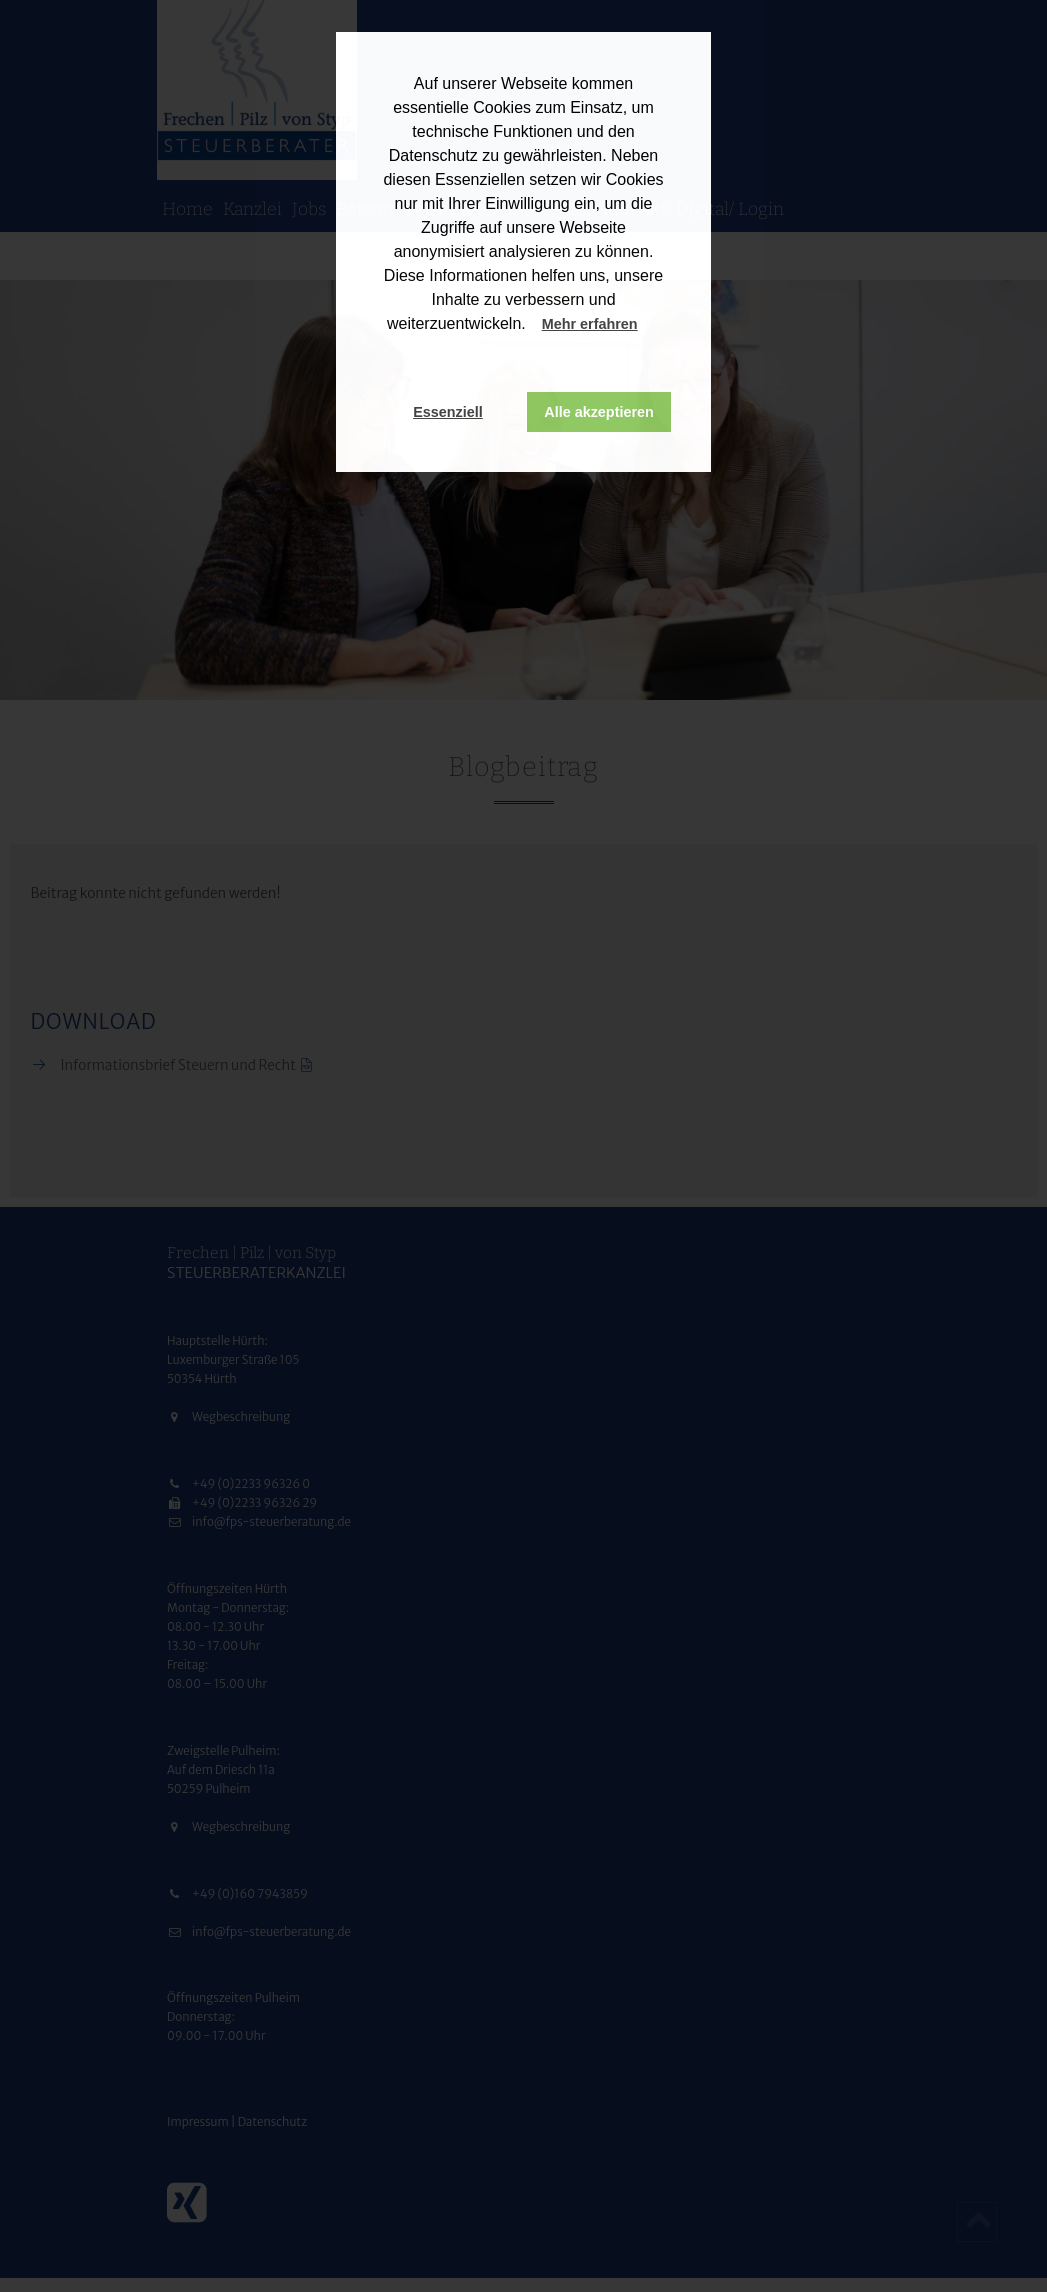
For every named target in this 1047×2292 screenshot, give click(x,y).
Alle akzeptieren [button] (599, 412)
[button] (657, 326)
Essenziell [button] (448, 412)
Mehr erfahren (590, 324)
